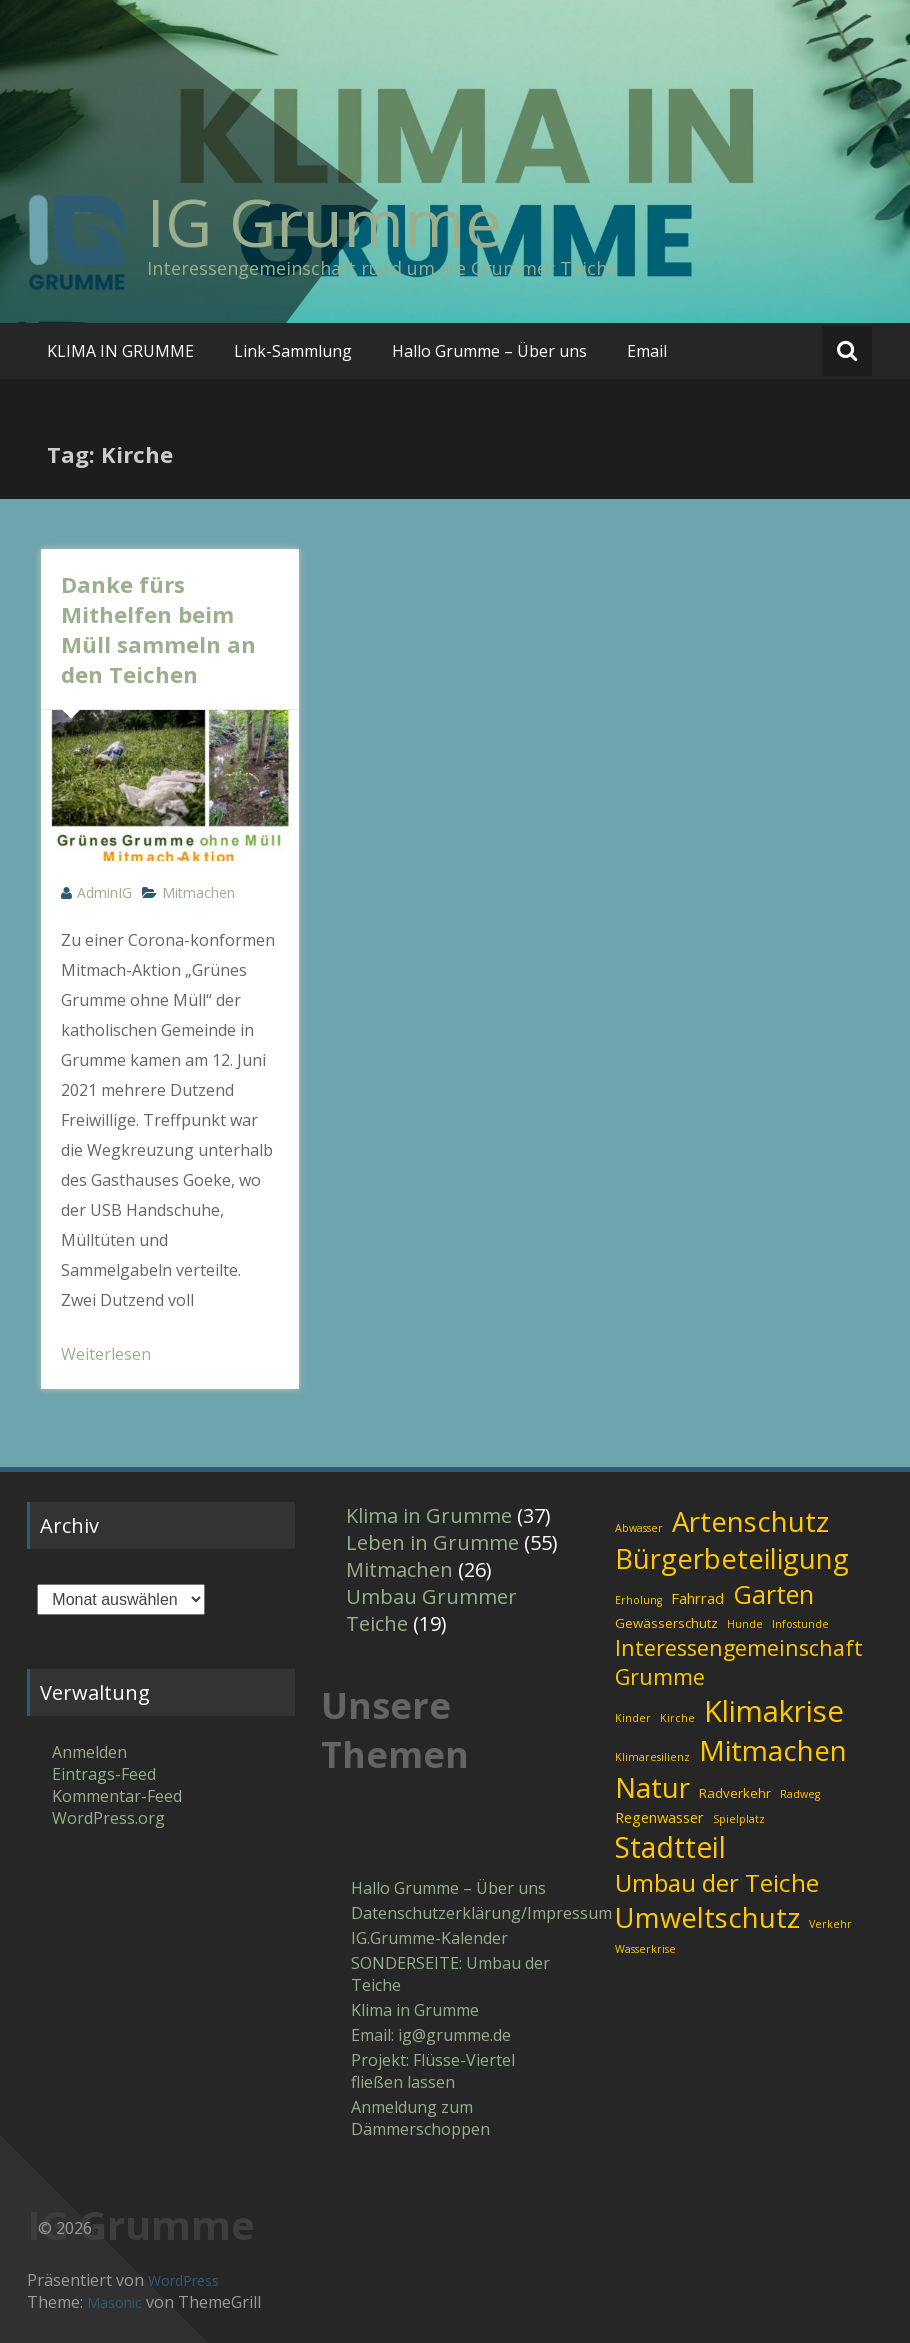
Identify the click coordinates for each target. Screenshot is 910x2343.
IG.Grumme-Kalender (429, 1938)
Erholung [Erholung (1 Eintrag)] (638, 1600)
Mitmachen (198, 892)
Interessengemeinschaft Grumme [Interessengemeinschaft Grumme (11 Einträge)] (739, 1662)
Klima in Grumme (429, 1515)
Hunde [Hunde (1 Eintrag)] (745, 1624)
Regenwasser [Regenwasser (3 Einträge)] (659, 1817)
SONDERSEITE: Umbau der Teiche (450, 1974)
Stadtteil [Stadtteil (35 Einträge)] (670, 1847)
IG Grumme (324, 222)
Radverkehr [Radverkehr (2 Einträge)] (735, 1793)
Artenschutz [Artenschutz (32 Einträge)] (750, 1521)
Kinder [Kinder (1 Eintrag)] (633, 1718)
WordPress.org (108, 1818)
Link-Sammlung (293, 351)
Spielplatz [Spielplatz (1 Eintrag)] (739, 1819)
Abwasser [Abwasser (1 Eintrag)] (639, 1528)
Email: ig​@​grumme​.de (431, 2035)
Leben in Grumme (432, 1542)
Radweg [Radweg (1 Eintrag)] (800, 1794)
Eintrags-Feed (104, 1774)
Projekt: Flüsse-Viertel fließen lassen (433, 2071)
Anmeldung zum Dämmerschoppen (420, 2118)
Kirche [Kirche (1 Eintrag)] (677, 1718)
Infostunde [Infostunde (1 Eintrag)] (800, 1624)
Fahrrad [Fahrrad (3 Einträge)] (697, 1598)
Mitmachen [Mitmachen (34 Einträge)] (773, 1750)
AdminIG (104, 892)
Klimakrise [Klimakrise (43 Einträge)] (774, 1711)
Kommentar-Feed (117, 1796)
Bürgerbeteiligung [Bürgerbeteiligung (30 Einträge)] (732, 1558)
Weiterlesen (106, 1354)
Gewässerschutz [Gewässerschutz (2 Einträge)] (666, 1623)
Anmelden (89, 1752)
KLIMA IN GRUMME (120, 351)
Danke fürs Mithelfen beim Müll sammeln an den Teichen (158, 629)
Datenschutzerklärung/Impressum (455, 1913)
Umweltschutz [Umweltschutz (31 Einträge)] (707, 1917)
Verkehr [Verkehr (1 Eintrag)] (830, 1924)
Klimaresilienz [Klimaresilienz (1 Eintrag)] (652, 1757)
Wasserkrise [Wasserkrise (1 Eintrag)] (645, 1949)
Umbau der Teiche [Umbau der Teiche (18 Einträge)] (717, 1882)
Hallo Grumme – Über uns (489, 351)
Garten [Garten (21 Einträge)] (773, 1594)
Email (647, 351)
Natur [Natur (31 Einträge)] (652, 1787)
